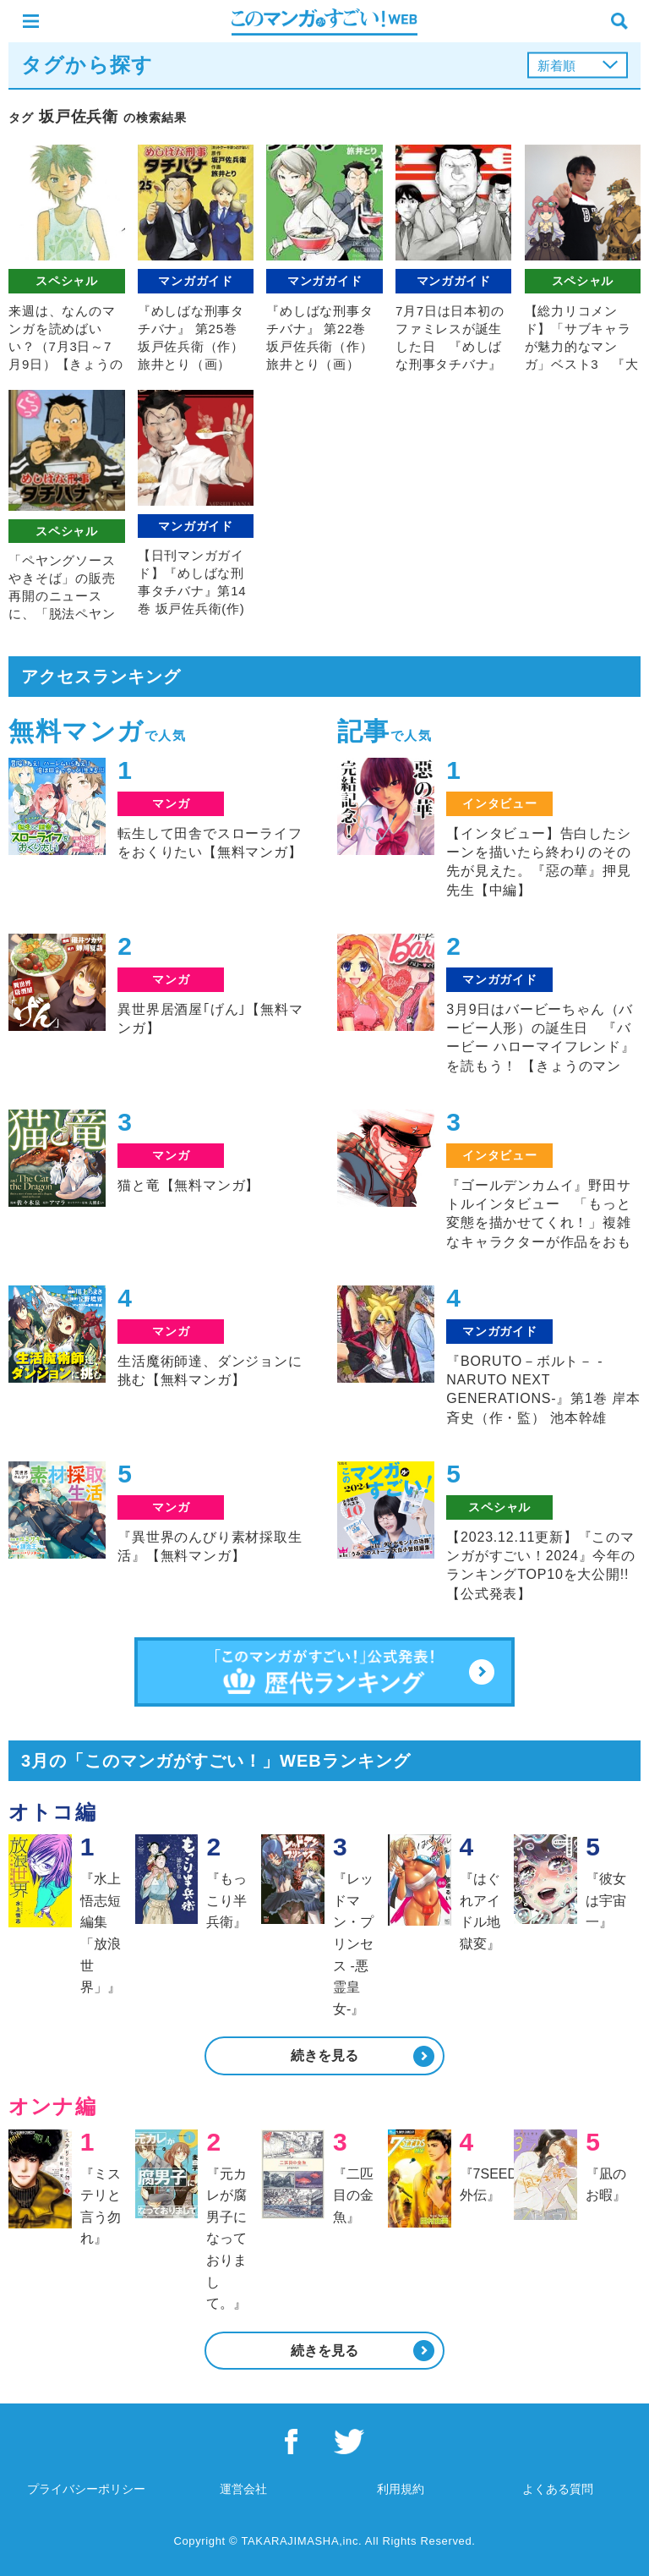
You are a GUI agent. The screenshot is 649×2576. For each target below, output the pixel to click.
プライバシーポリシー (86, 2489)
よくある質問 (557, 2489)
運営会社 (243, 2489)
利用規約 (400, 2489)
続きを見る (324, 2055)
